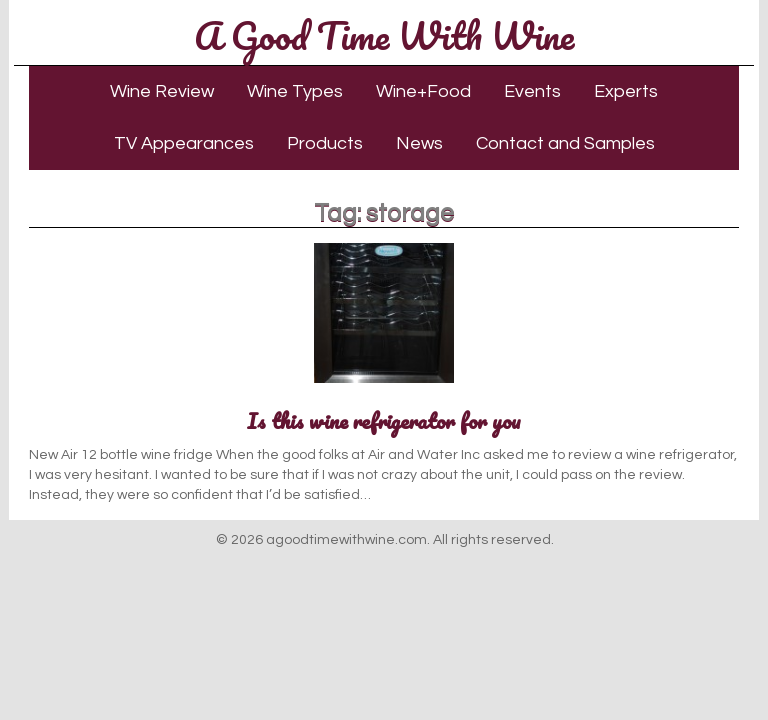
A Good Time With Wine (384, 35)
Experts (626, 91)
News (419, 143)
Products (325, 143)
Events (532, 91)
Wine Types (295, 91)
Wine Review (162, 91)
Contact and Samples (565, 143)
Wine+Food (423, 91)
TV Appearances (184, 143)
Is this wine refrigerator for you (384, 420)
